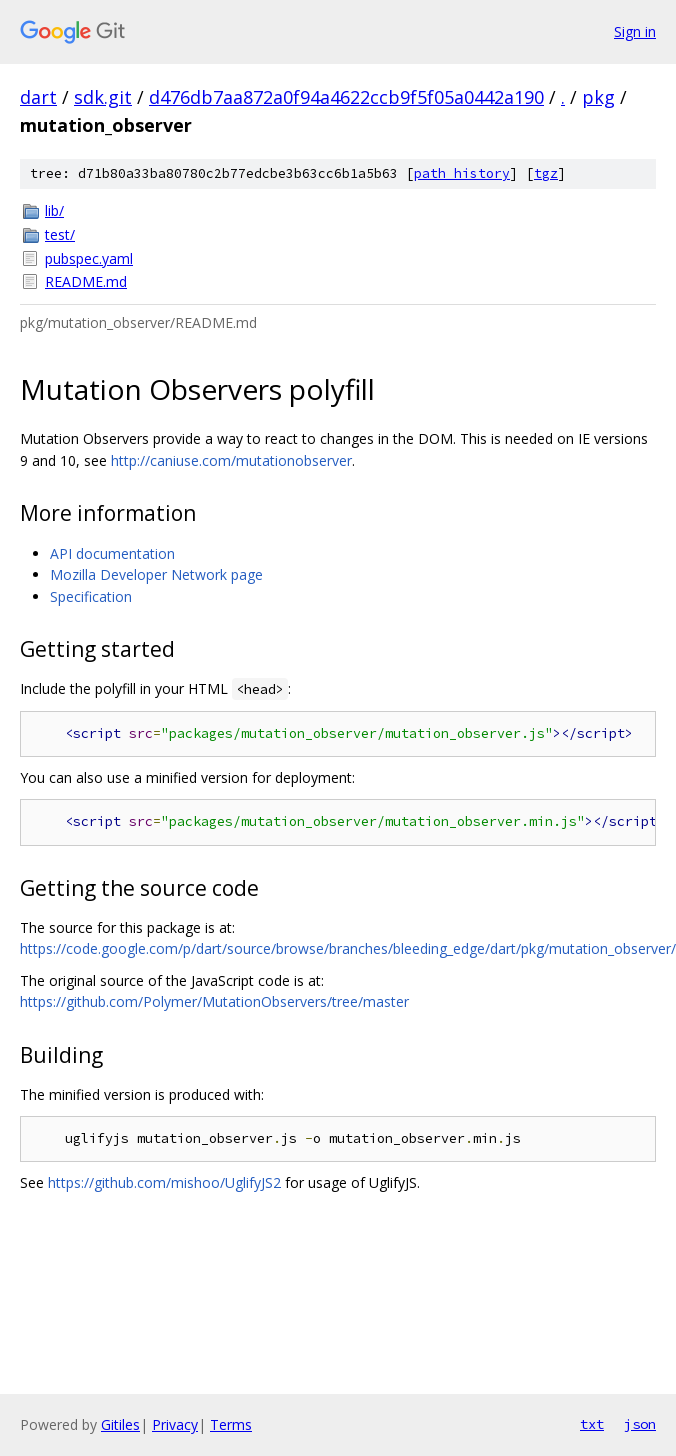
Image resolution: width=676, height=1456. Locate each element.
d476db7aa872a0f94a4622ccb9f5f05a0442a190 (346, 97)
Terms (231, 1424)
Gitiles (120, 1424)
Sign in (635, 31)
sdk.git (103, 97)
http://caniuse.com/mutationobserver (231, 460)
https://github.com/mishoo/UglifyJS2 (164, 1182)
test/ (60, 234)
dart (38, 97)
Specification (91, 596)
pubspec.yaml (89, 258)
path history (462, 173)
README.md (86, 281)
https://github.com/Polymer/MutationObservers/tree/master (214, 1001)
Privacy (175, 1424)
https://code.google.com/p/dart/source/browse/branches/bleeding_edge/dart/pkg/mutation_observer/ (348, 948)
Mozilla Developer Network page (156, 574)
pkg (598, 97)
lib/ (54, 210)
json (640, 1424)
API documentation (112, 553)
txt (592, 1424)
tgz (546, 173)
